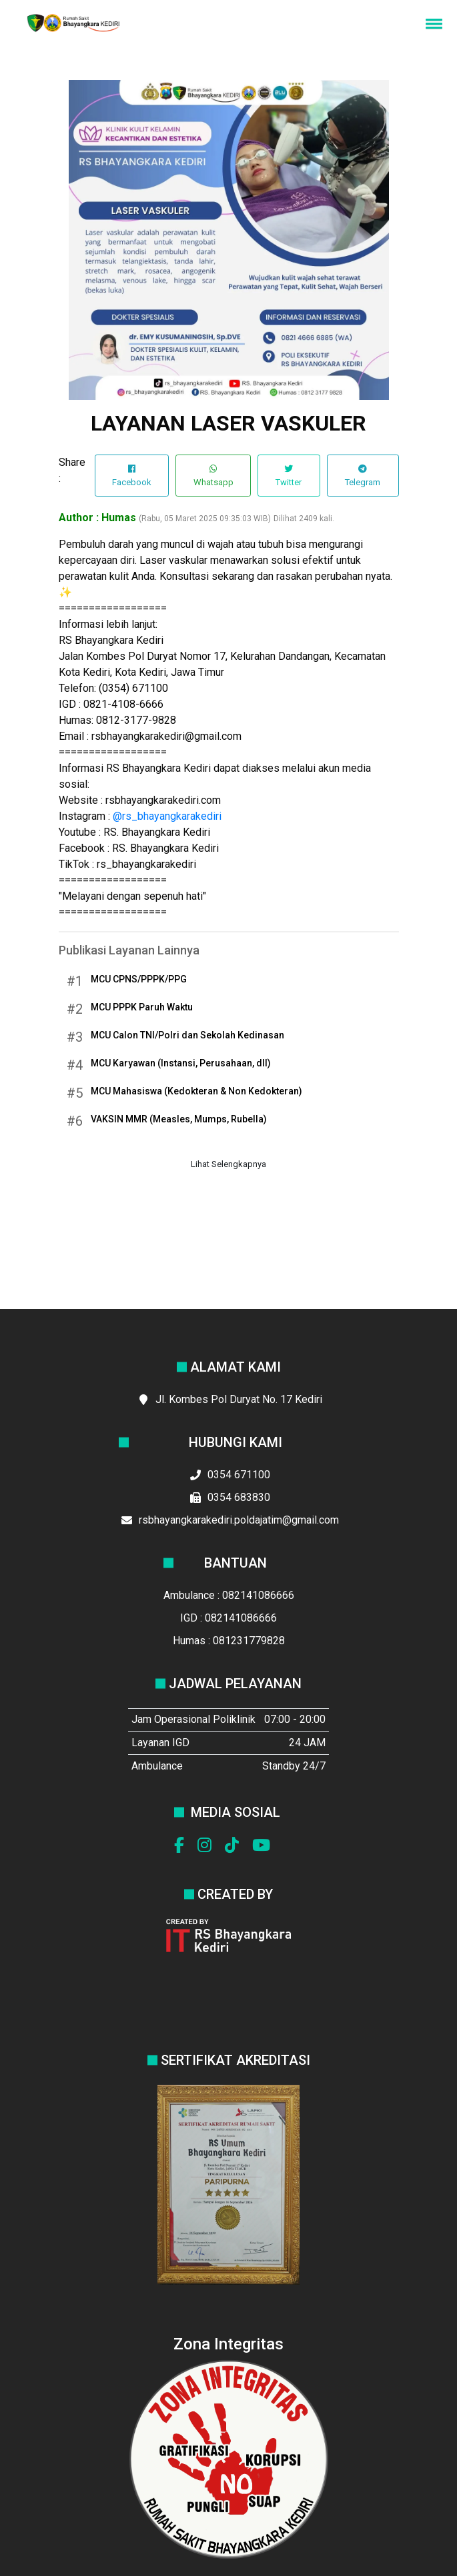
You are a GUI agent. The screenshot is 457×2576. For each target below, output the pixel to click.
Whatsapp (213, 476)
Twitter (289, 476)
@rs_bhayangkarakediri (167, 816)
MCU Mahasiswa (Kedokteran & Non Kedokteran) (196, 1091)
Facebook (131, 476)
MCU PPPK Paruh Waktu (142, 1007)
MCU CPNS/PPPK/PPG (139, 979)
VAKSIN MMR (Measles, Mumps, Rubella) (179, 1119)
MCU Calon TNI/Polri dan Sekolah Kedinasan (187, 1035)
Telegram (362, 476)
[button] (432, 23)
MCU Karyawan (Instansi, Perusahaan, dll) (181, 1063)
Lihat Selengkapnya (228, 1164)
